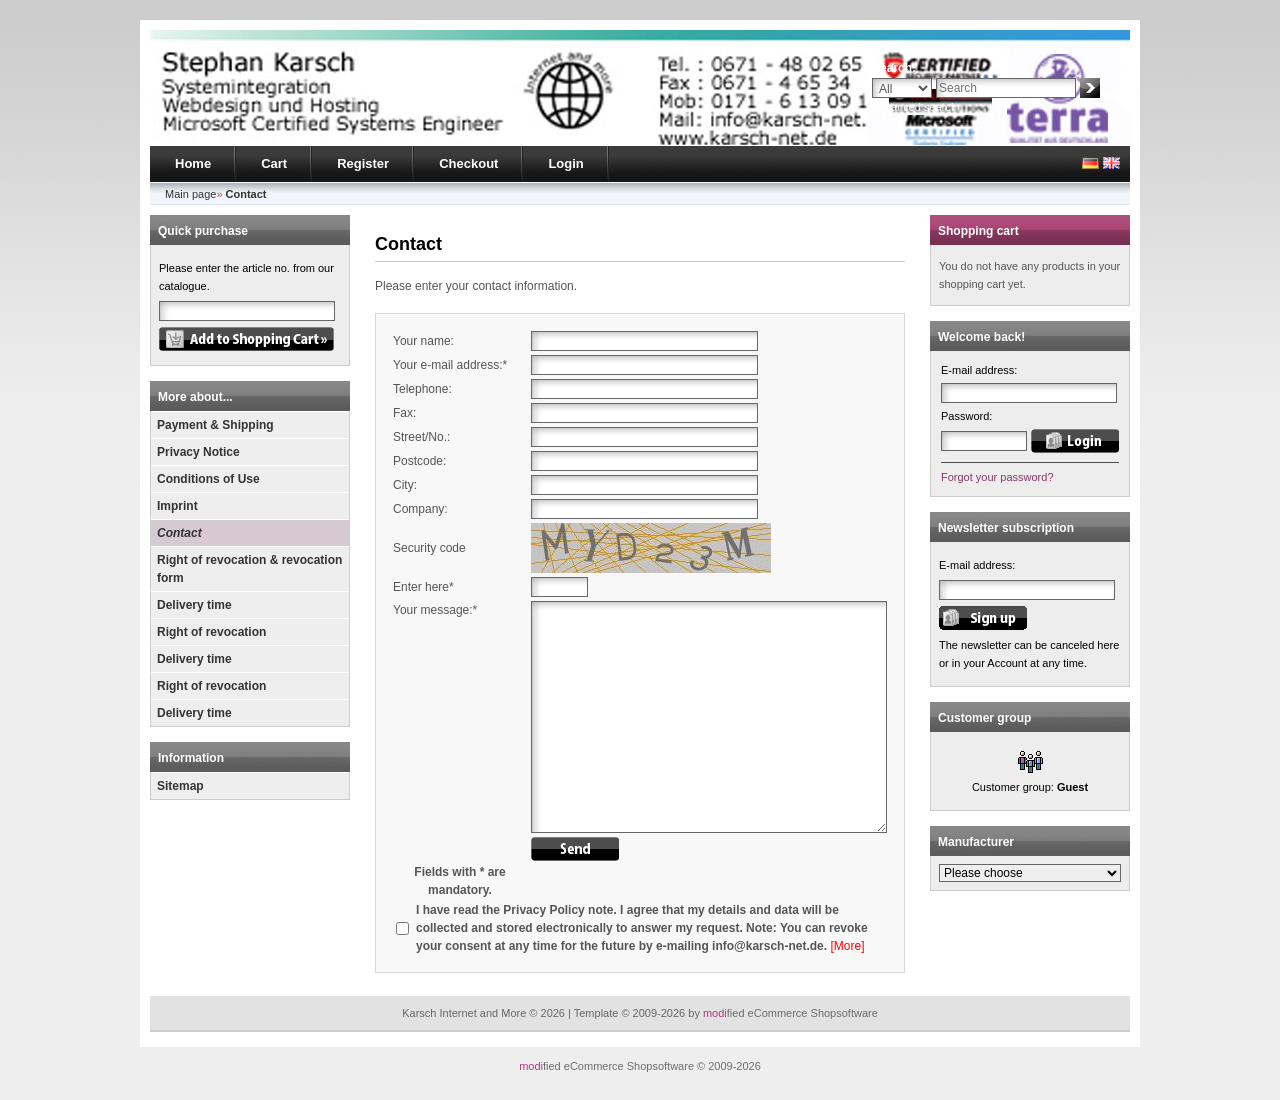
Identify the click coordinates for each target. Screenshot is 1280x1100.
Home (193, 163)
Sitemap (180, 786)
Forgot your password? (997, 477)
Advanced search (914, 107)
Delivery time (194, 605)
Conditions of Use (208, 479)
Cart (274, 163)
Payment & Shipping (215, 425)
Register (363, 163)
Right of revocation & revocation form (249, 569)
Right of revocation (211, 632)
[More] (847, 946)
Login (565, 163)
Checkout (468, 163)
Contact (179, 533)
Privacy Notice (198, 452)
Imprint (177, 506)
